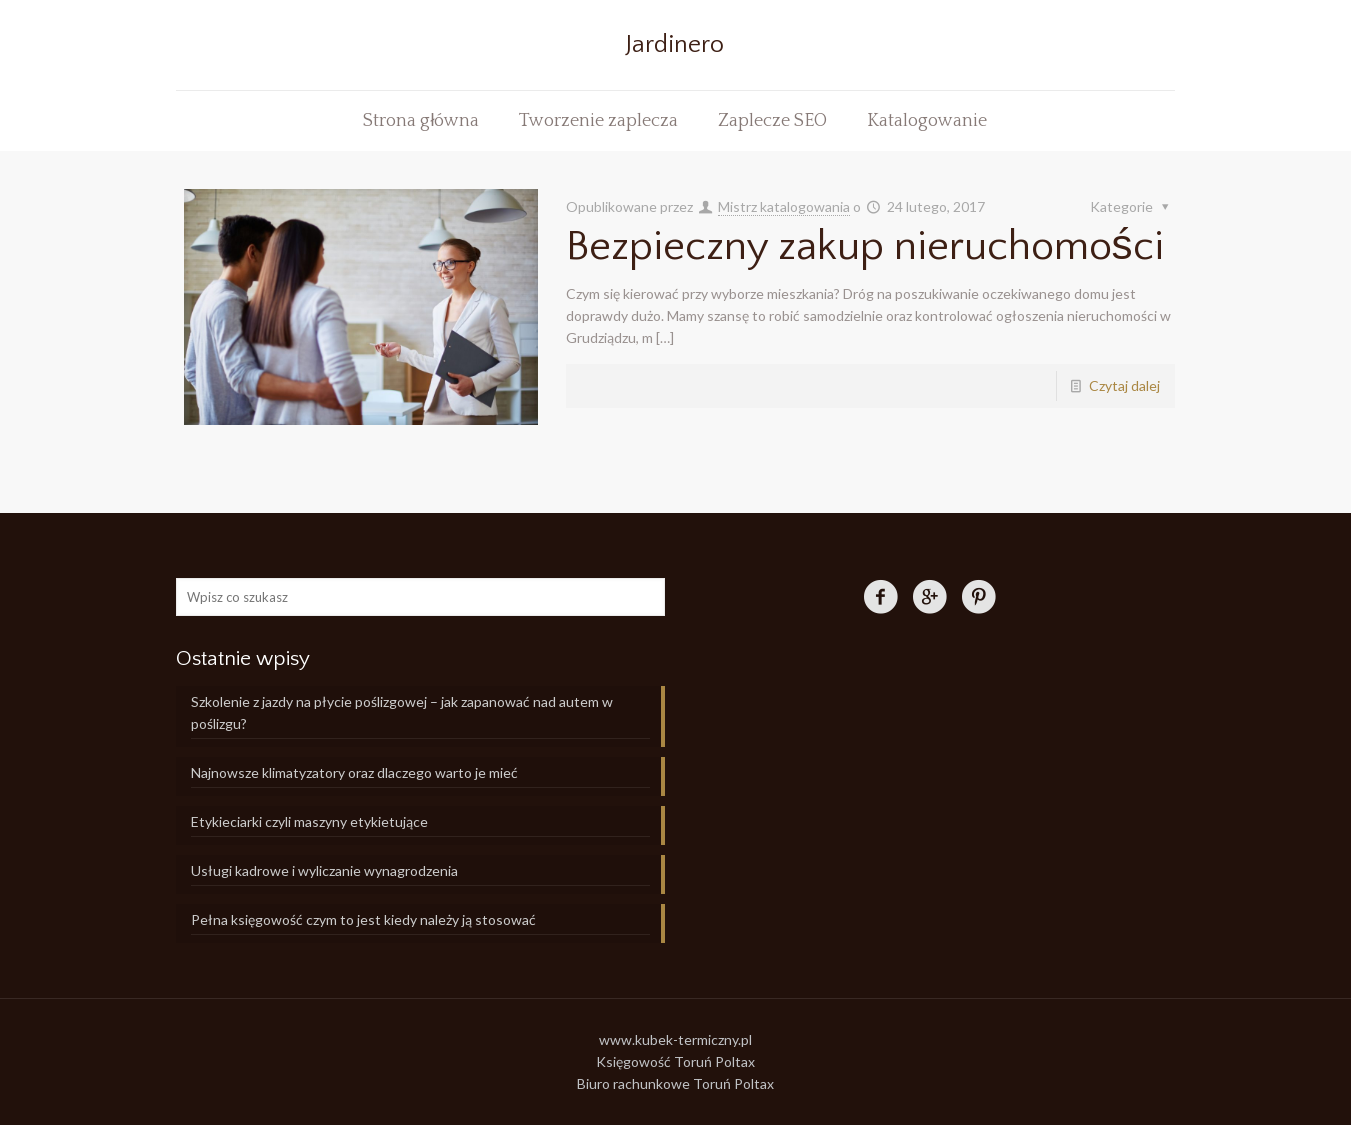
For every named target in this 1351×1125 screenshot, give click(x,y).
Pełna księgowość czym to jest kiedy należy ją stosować (363, 919)
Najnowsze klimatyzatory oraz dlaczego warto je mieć (354, 772)
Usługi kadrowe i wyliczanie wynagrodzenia (324, 870)
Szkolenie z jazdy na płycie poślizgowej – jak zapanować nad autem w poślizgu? (402, 712)
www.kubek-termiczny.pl (675, 1039)
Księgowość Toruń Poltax (675, 1061)
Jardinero (675, 45)
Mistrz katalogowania (784, 206)
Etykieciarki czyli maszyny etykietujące (309, 821)
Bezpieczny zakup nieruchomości (865, 246)
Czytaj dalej (1124, 385)
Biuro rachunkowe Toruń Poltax (675, 1083)
